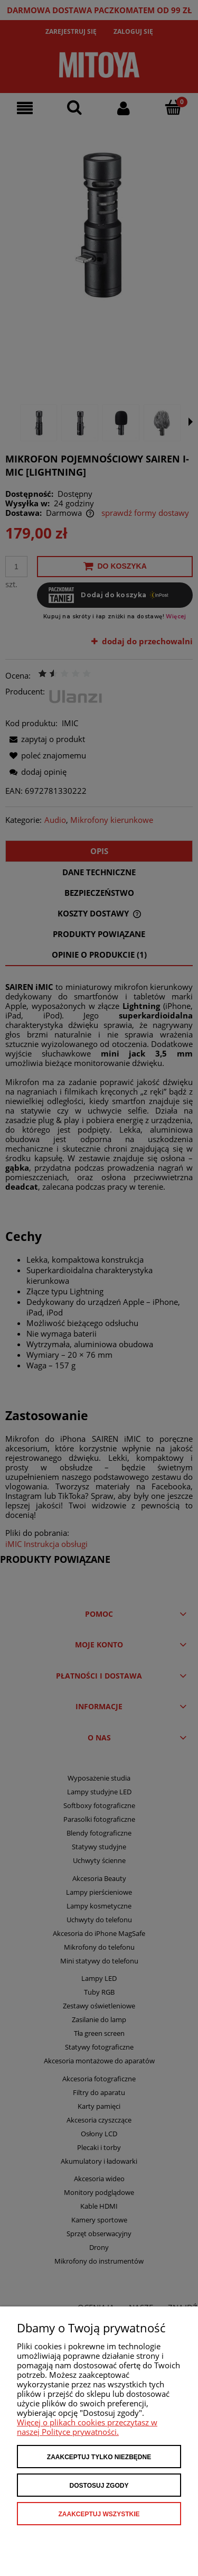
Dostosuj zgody (99, 2485)
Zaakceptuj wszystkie (98, 2514)
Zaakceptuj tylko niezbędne (99, 2457)
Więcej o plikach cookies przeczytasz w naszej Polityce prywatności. (87, 2427)
